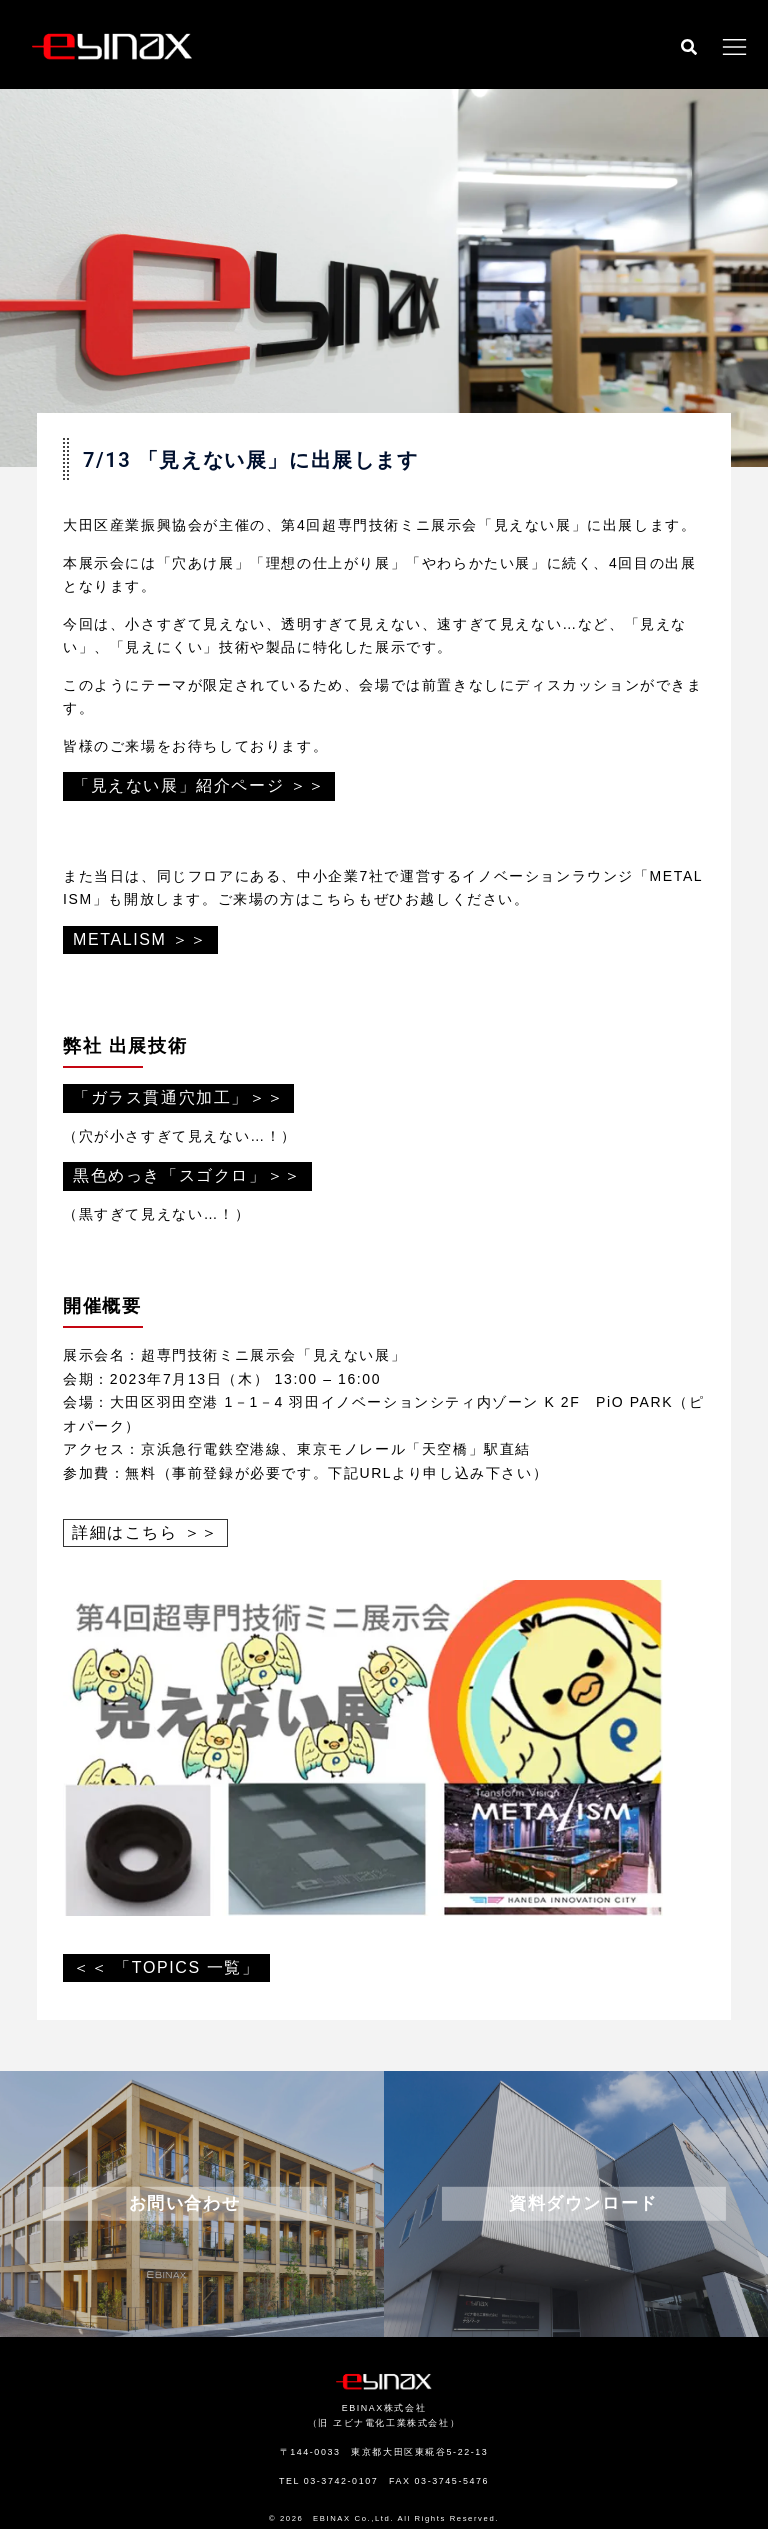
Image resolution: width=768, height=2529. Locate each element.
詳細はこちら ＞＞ (145, 1532)
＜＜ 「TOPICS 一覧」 (166, 1967)
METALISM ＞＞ (140, 939)
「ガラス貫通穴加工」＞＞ (178, 1097)
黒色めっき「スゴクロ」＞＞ (187, 1175)
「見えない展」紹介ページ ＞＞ (199, 785)
